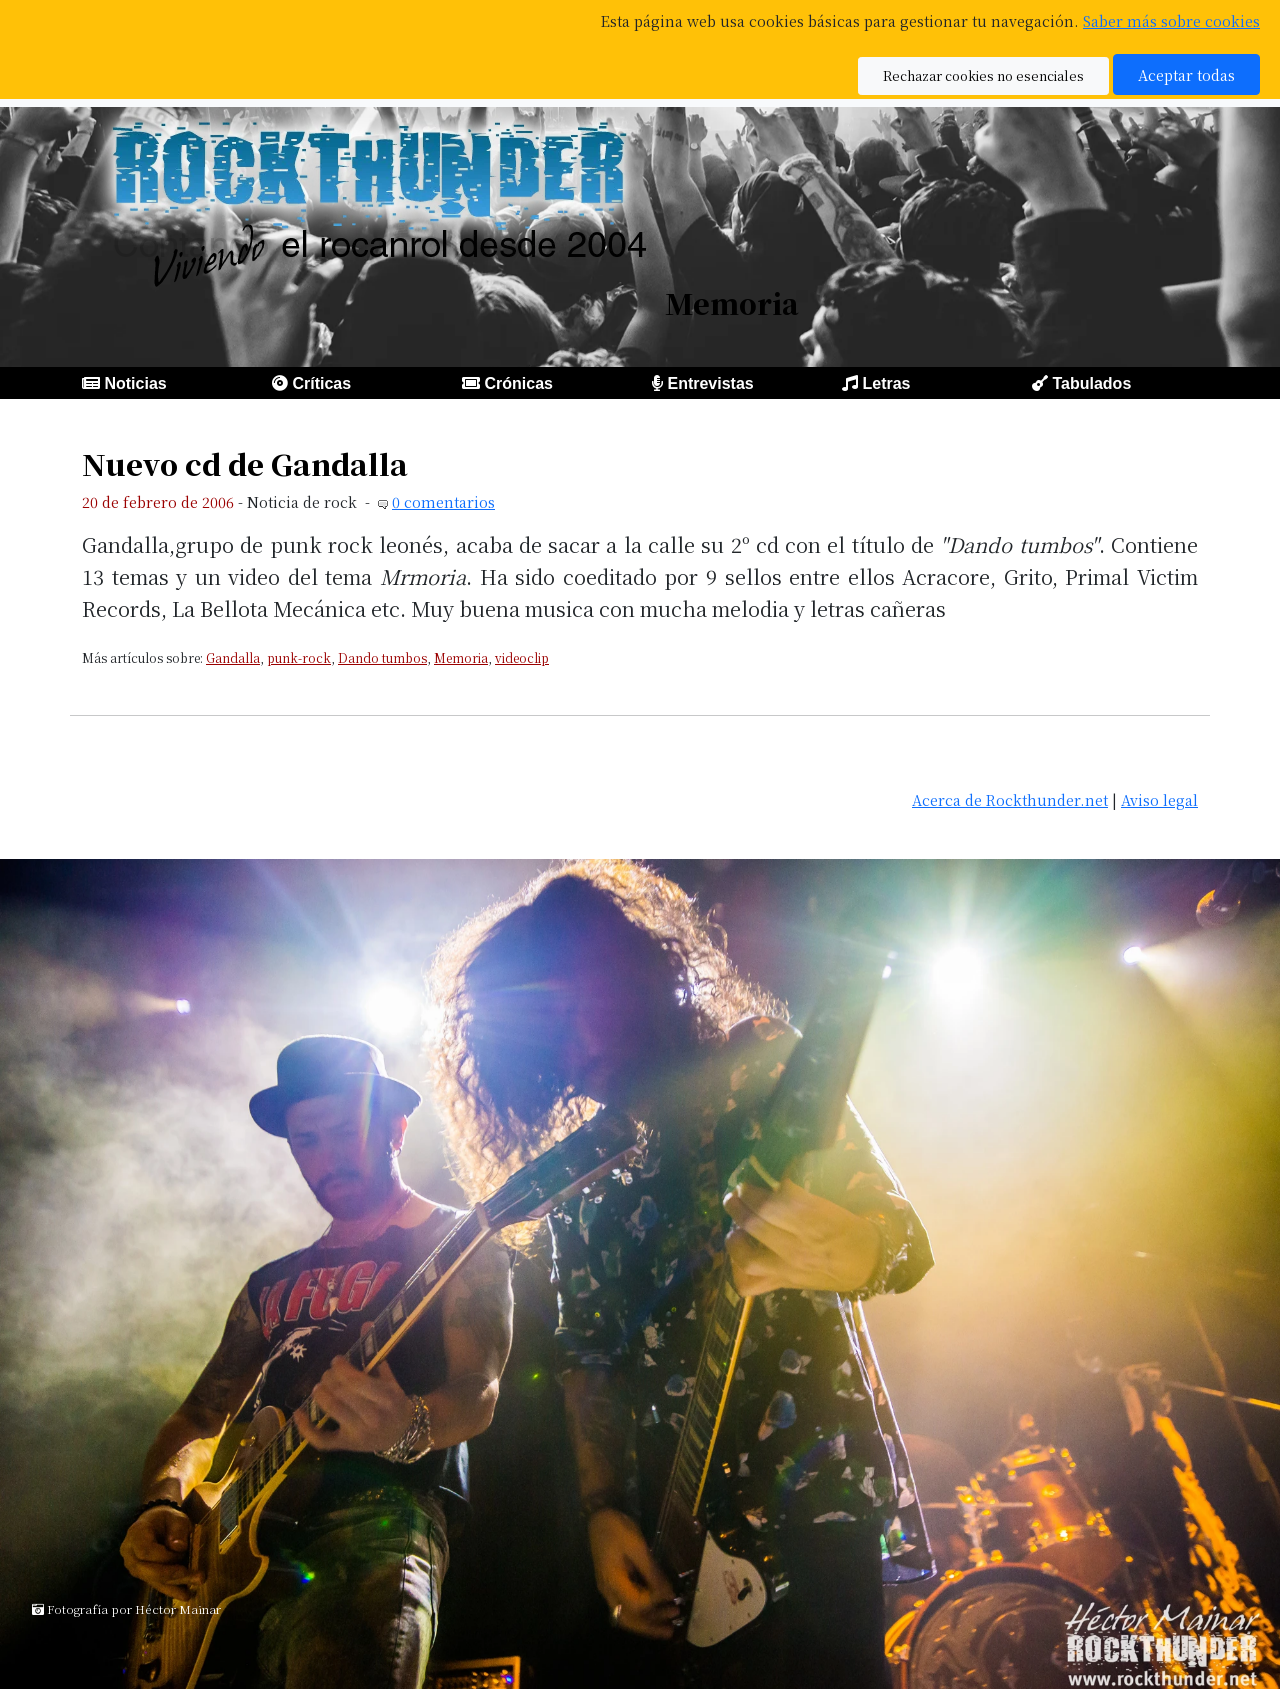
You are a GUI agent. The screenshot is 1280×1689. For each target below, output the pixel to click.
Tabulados (1091, 383)
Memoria (461, 657)
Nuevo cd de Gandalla (245, 463)
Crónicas (518, 383)
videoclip (522, 657)
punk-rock (299, 657)
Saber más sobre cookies (1171, 20)
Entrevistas (710, 383)
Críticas (321, 383)
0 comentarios (443, 501)
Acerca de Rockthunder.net (1010, 799)
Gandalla (233, 657)
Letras (886, 383)
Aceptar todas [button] (1186, 74)
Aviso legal (1159, 799)
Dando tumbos (382, 657)
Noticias (135, 383)
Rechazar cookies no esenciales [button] (983, 75)
